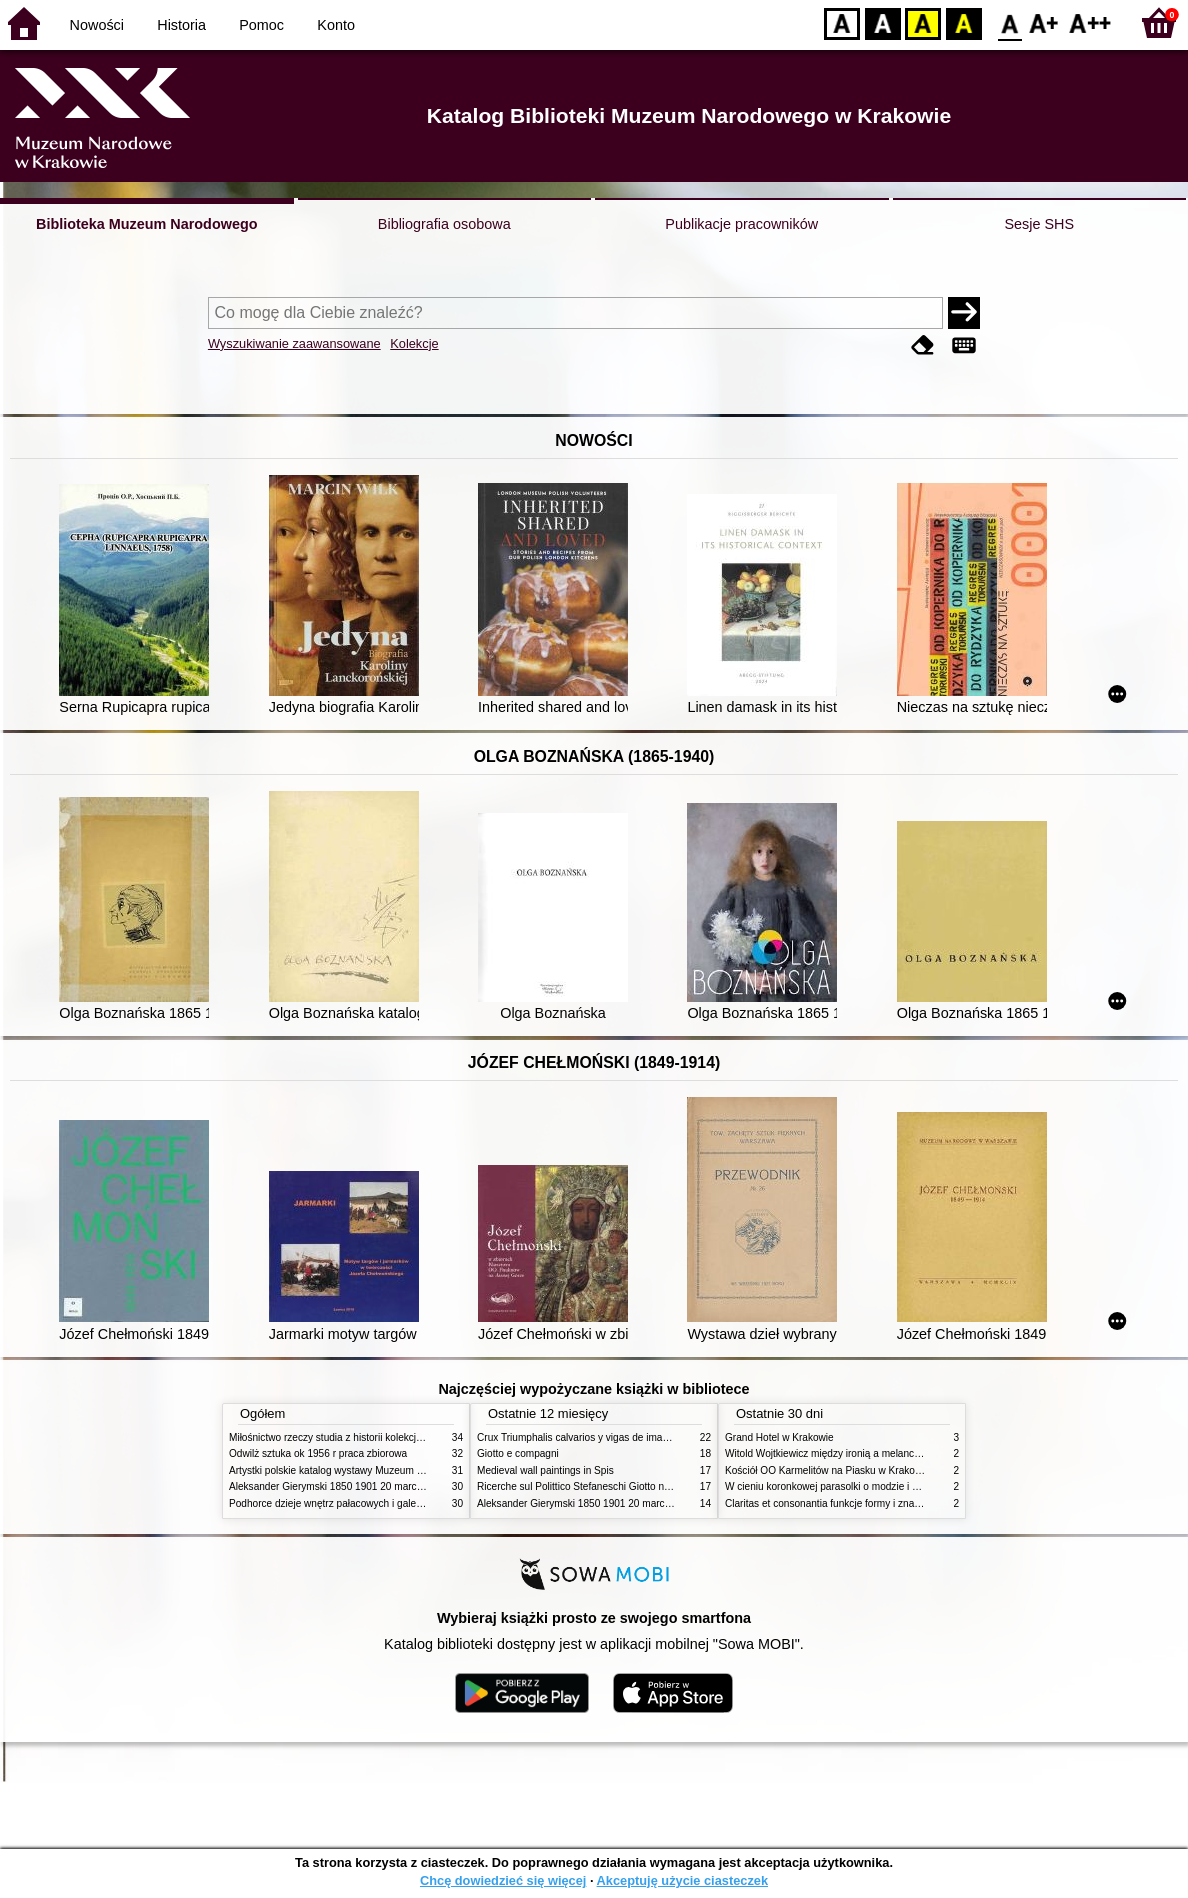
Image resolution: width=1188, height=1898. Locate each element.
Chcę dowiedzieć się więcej (503, 1880)
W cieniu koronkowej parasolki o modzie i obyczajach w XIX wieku (872, 1486)
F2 (1090, 22)
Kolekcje (414, 343)
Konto (336, 25)
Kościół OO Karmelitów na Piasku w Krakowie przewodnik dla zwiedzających (896, 1470)
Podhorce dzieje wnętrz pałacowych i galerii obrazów (347, 1503)
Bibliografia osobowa (444, 224)
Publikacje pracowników (741, 224)
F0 (1009, 22)
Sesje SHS (1039, 224)
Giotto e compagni (518, 1453)
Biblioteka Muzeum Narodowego (146, 224)
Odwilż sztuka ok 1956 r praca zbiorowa (318, 1453)
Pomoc (261, 25)
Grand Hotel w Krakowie (779, 1437)
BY (963, 22)
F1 (1044, 22)
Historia (181, 25)
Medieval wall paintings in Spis (545, 1470)
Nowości (97, 25)
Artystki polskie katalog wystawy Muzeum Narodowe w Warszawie (376, 1470)
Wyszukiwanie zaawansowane (294, 343)
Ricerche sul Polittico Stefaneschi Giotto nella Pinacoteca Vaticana (625, 1486)
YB (922, 22)
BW (883, 22)
